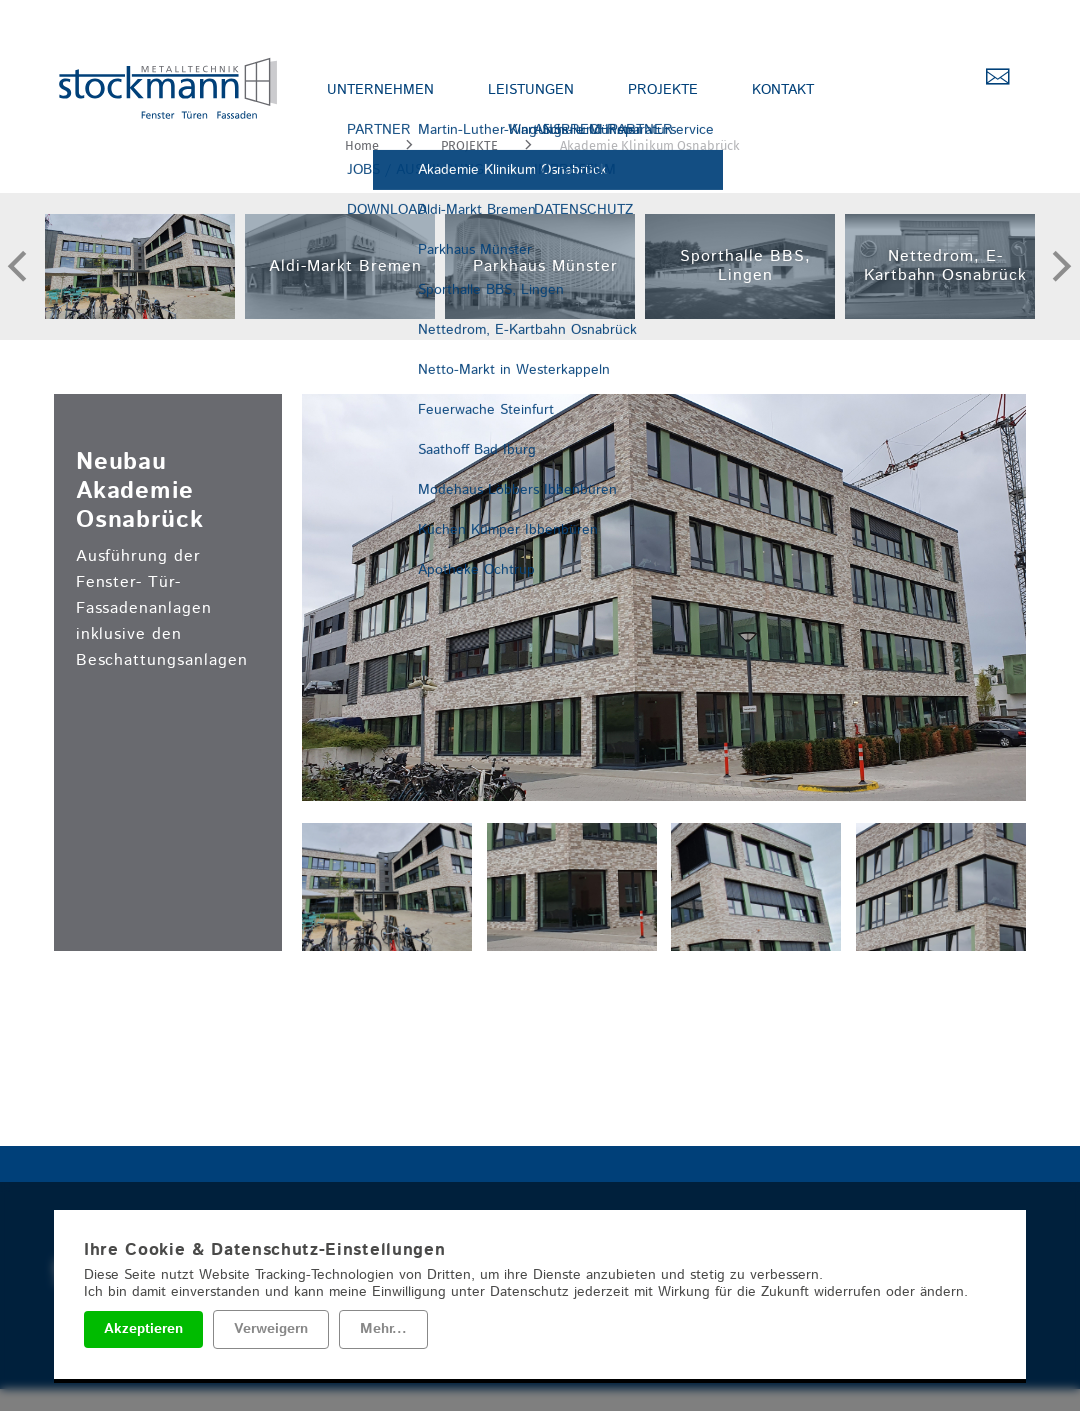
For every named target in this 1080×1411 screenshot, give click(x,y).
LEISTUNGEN (534, 90)
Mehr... (383, 1329)
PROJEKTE (668, 90)
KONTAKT (791, 90)
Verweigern (271, 1329)
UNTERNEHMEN (381, 90)
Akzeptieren (143, 1329)
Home (362, 145)
